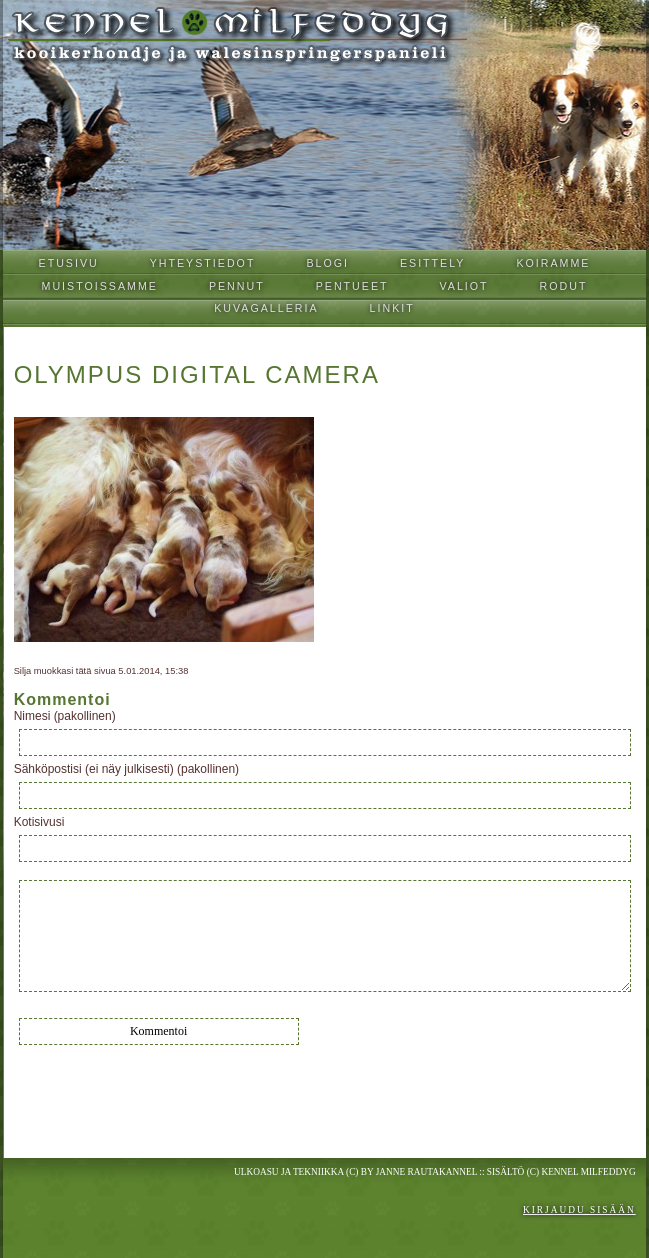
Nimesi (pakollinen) (65, 716)
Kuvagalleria (266, 308)
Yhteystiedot (203, 263)
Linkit (392, 308)
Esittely (433, 263)
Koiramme (553, 263)
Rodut (564, 286)
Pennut (237, 286)
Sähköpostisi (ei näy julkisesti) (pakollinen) (126, 769)
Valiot (464, 286)
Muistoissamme (100, 286)
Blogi (327, 263)
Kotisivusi (39, 822)
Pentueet (352, 286)
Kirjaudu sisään (579, 1210)
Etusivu (69, 263)
